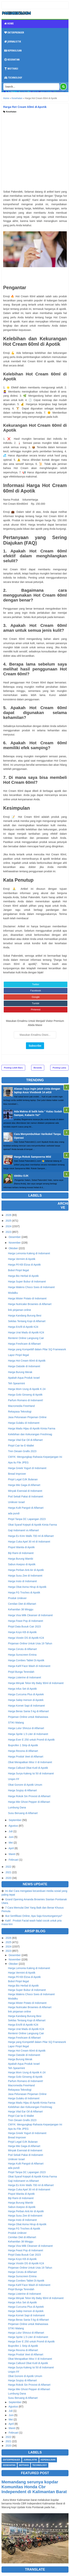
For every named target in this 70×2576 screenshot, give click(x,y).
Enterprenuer (14, 32)
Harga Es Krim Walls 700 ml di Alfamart (31, 1535)
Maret (12, 1854)
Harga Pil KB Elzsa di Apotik (24, 1264)
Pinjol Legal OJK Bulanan (23, 1479)
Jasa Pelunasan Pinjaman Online (27, 1417)
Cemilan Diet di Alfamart (22, 1603)
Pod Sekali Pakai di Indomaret (25, 1496)
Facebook (35, 990)
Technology (13, 77)
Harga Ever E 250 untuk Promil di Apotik (31, 1739)
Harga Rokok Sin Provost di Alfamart (29, 1796)
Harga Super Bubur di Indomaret (27, 1281)
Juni (11, 1836)
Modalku (13, 1292)
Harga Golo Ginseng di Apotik (25, 1394)
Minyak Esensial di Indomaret (25, 1490)
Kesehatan (12, 59)
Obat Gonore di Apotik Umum (25, 1784)
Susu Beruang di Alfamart (23, 1813)
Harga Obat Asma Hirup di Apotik (27, 1586)
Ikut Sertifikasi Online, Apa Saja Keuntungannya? (33, 1915)
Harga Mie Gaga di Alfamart (24, 1485)
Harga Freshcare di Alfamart (24, 1343)
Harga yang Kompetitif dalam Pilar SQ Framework (37, 1349)
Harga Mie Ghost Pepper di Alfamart (29, 1801)
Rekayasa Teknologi (19, 1411)
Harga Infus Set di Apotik (22, 1688)
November (15, 1242)
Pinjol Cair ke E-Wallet (21, 1445)
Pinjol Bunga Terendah (21, 1671)
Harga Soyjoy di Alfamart (22, 1790)
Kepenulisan (13, 50)
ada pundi (14, 1513)
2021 (8, 1872)
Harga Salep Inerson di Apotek (25, 1699)
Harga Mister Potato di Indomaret (27, 1298)
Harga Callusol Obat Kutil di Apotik (28, 1767)
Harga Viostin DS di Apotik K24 (26, 1637)
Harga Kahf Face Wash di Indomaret (29, 1665)
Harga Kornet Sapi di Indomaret (26, 1705)
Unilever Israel (16, 1502)
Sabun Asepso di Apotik (21, 1564)
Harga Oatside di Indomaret (24, 1366)
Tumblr (35, 1003)
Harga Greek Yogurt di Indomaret (27, 1468)
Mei (11, 1842)
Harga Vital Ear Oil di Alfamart (25, 1439)
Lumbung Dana (17, 1807)
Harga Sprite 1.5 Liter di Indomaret (28, 1733)
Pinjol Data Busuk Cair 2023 (24, 1626)
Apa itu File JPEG (18, 1462)
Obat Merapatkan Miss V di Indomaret (30, 1762)
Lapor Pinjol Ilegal (18, 1354)
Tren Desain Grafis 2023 (22, 1451)
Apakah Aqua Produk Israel (24, 1377)
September (15, 1820)
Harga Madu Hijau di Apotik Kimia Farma (31, 1428)
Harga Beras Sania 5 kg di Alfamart (28, 1711)
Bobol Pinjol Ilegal (18, 1270)
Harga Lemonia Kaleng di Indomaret (29, 1253)
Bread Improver (17, 1473)
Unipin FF (13, 1779)
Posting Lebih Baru (13, 1068)
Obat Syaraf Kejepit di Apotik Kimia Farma (32, 1524)
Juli (11, 1831)
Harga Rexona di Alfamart (23, 1750)
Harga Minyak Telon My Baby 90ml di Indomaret (36, 1683)
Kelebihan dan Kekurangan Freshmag (30, 1434)
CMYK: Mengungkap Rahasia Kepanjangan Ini (35, 1456)
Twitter (35, 984)
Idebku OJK (21, 1175)
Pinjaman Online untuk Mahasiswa (28, 1716)
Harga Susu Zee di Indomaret (25, 1575)
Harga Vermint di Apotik (21, 1258)
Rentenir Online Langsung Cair (26, 1338)
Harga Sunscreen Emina (22, 1654)
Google (36, 997)
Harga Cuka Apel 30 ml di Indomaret (29, 1541)
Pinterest (35, 1009)
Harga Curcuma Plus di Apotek (26, 1694)
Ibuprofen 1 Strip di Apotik (23, 1745)
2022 (8, 1866)
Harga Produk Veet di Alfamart (25, 1756)
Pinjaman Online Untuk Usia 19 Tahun (30, 1643)
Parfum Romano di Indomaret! (25, 1400)
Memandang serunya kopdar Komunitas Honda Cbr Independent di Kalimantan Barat (34, 2487)
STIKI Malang (16, 1722)
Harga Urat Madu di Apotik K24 (26, 1332)
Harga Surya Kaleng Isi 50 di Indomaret (31, 1773)
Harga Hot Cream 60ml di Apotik (27, 1360)
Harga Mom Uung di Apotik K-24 (27, 1389)
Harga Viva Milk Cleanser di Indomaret (30, 1615)
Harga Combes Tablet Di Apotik (26, 1660)
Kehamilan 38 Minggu (20, 1609)
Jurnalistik (12, 41)
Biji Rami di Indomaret (21, 1553)
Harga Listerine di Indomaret (24, 1677)
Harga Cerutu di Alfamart (22, 1649)
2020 (8, 1877)
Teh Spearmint (16, 1383)
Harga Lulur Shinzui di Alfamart (26, 1728)
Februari (13, 1859)
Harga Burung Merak (20, 1372)
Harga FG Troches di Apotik (24, 1592)
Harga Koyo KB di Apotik (22, 1632)
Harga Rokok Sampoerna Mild (32, 1156)
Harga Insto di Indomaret (22, 1581)
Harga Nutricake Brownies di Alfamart (30, 1304)
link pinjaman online (19, 1309)
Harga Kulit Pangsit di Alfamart (25, 1507)
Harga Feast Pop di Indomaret (25, 1620)
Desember (15, 1236)
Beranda (38, 1068)
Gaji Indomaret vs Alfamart (23, 1530)
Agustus (13, 1825)
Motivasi (11, 68)
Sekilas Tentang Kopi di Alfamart (27, 1321)
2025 (8, 1220)
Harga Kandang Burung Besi (24, 1315)
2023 (8, 1231)
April (11, 1848)
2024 (8, 1226)
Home (9, 23)
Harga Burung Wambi (20, 1558)
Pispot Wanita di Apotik (21, 1547)
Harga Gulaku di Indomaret (23, 1422)
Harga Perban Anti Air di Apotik (26, 1569)
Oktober (13, 1248)
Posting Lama (59, 1068)
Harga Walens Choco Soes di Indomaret (31, 1287)
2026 (8, 1215)
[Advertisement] (35, 150)
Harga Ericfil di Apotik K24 (23, 1326)
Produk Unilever (17, 1598)
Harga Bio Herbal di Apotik (23, 1275)
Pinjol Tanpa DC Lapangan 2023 (27, 1519)
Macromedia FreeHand (21, 1405)
